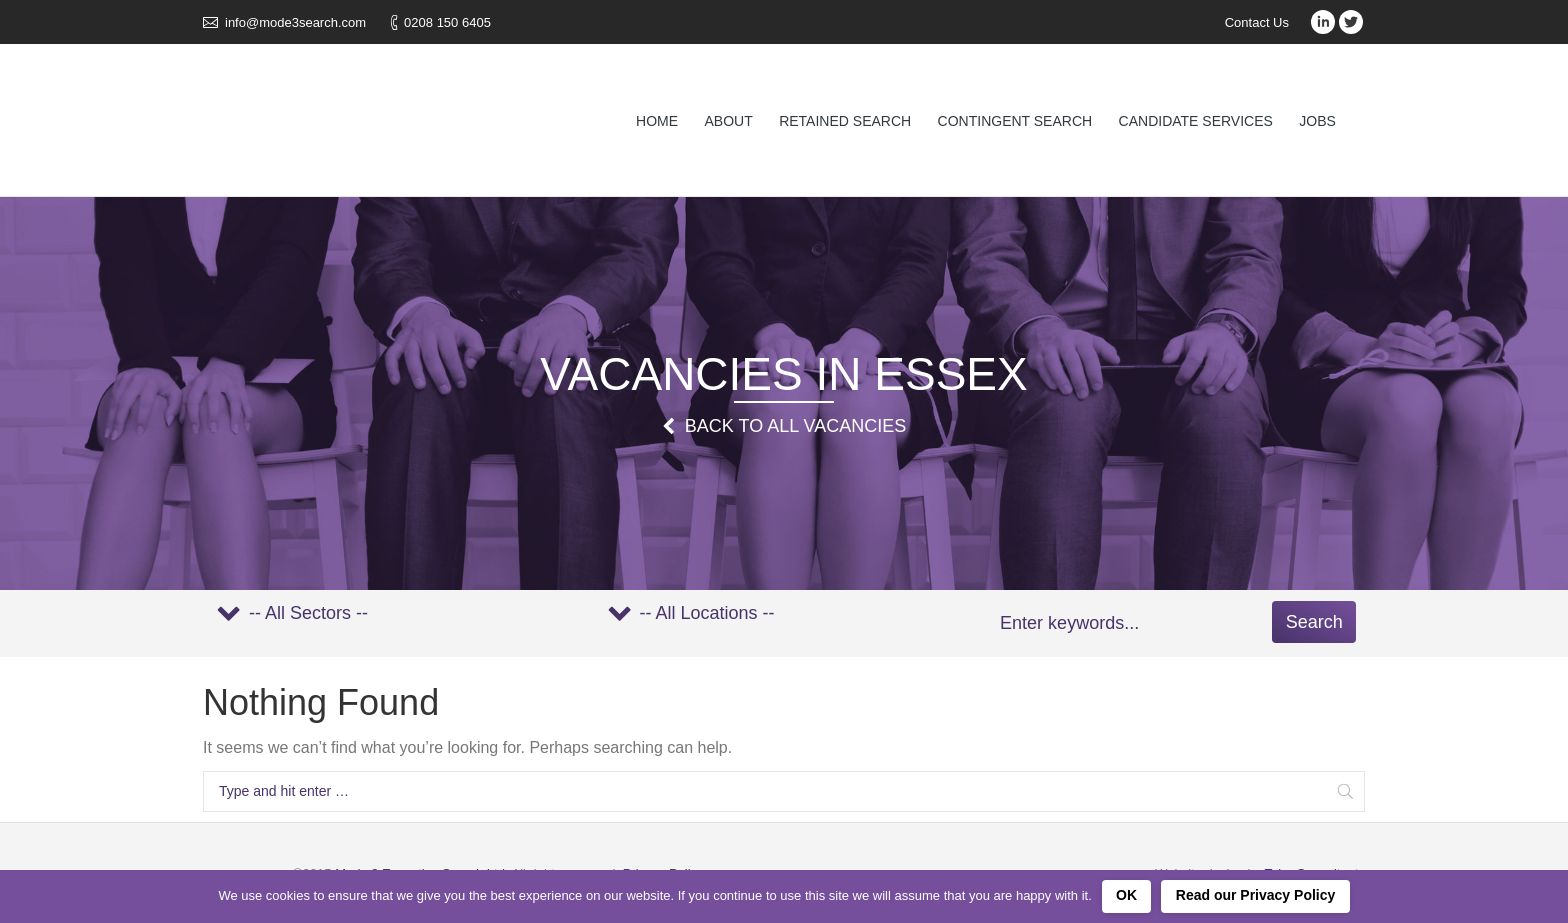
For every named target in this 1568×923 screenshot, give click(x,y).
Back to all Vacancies (795, 426)
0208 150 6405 (447, 22)
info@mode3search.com (295, 22)
